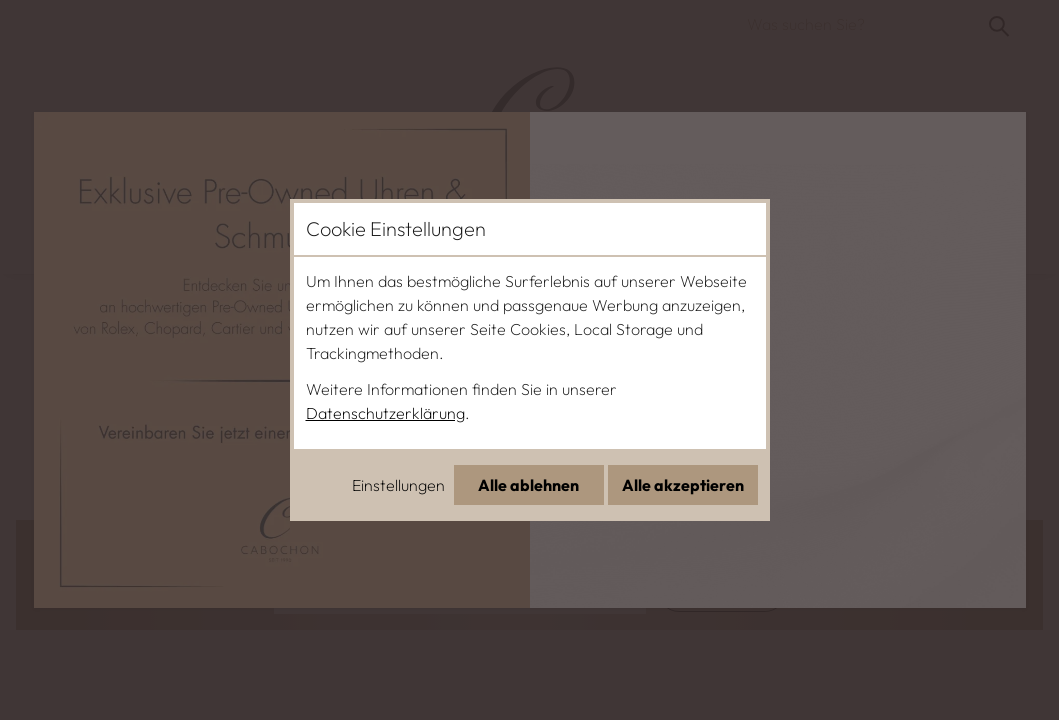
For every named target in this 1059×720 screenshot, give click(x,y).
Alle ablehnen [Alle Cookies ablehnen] (528, 485)
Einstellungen (398, 485)
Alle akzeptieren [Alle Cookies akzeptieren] (683, 485)
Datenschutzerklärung (385, 413)
